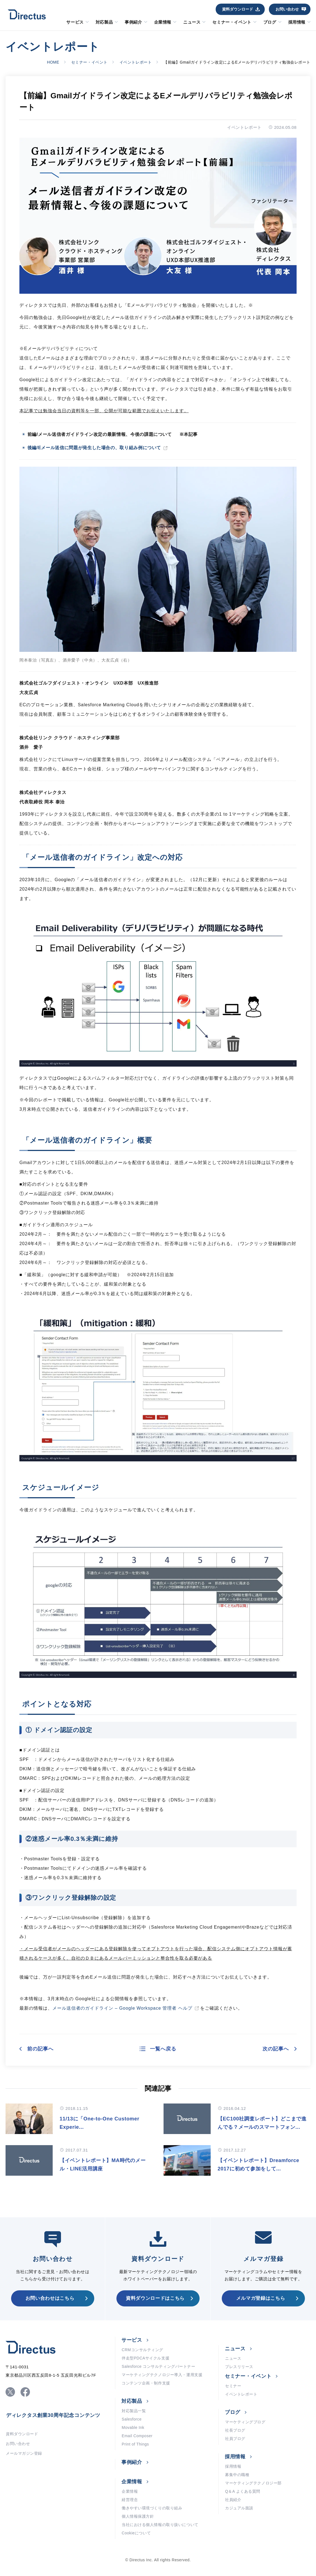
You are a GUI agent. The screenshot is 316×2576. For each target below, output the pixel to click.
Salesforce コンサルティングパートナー (158, 2366)
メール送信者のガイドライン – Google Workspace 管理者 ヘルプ (122, 2008)
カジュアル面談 (239, 2508)
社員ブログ (235, 2438)
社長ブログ (235, 2430)
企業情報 (162, 22)
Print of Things (135, 2444)
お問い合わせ (287, 9)
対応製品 (104, 22)
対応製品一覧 (134, 2411)
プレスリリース (239, 2366)
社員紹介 (233, 2499)
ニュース (191, 22)
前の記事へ (40, 2048)
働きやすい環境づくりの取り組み (152, 2508)
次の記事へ (276, 2048)
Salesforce (132, 2419)
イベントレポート (135, 62)
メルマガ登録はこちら (260, 2298)
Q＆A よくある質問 (242, 2491)
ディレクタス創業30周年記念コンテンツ (53, 2415)
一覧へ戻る (163, 2048)
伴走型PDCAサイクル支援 (145, 2358)
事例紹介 (133, 22)
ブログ (269, 22)
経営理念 (130, 2499)
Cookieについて (136, 2533)
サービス (74, 22)
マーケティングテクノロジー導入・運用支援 (162, 2375)
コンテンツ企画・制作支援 (146, 2383)
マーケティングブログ (245, 2422)
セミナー (233, 2386)
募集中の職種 (237, 2474)
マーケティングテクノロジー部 (253, 2483)
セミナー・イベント (231, 22)
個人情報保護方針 (138, 2516)
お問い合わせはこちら (50, 2298)
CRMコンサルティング (142, 2350)
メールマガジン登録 (24, 2453)
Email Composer (137, 2436)
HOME (53, 62)
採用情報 (296, 22)
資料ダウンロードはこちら (155, 2298)
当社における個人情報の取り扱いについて (160, 2524)
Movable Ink (133, 2427)
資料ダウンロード (237, 9)
